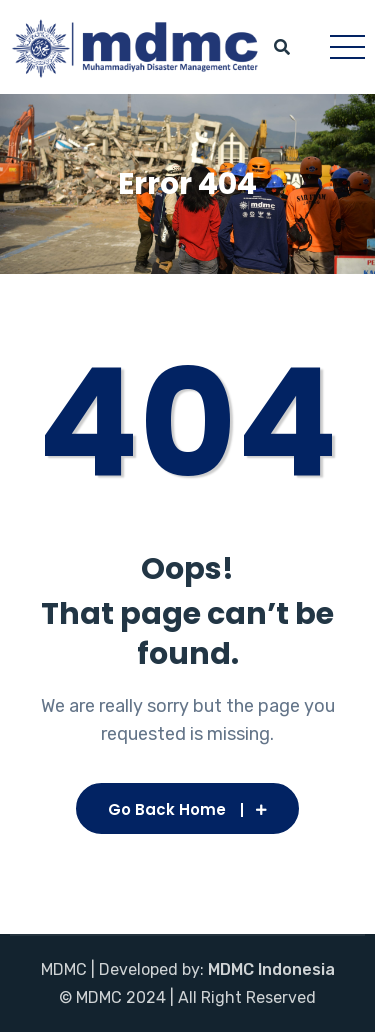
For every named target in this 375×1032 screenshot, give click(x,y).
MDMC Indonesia (271, 969)
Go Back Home (187, 809)
